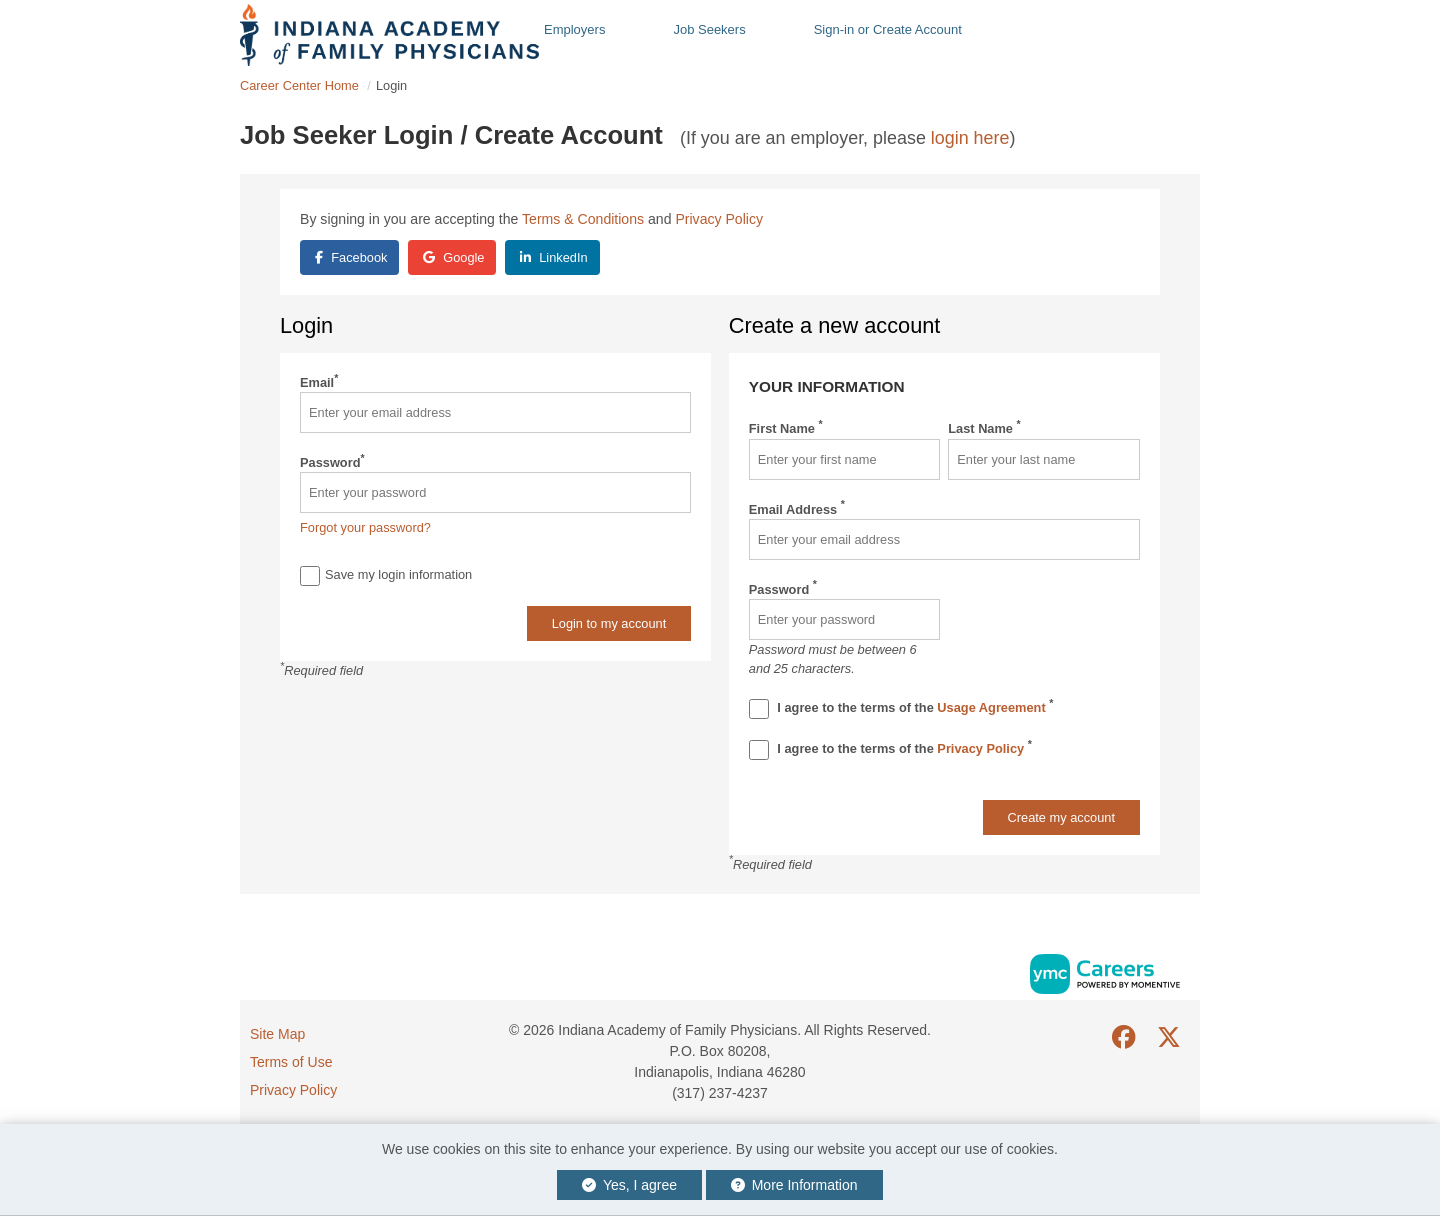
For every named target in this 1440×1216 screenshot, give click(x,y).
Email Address (797, 508)
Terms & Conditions (583, 219)
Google (454, 257)
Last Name (984, 427)
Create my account (1061, 817)
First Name (786, 427)
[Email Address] (944, 539)
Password (332, 461)
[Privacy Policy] (759, 750)
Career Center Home (299, 85)
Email (319, 381)
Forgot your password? (365, 527)
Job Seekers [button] (709, 29)
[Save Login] (310, 576)
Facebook (351, 257)
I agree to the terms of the (901, 708)
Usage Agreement (993, 707)
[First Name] (845, 459)
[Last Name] (1044, 459)
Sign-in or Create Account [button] (888, 29)
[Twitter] (1170, 1037)
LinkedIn (554, 257)
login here (970, 138)
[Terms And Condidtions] (759, 709)
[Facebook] (1124, 1037)
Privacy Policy (719, 219)
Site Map (277, 1034)
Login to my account (609, 623)
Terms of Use (291, 1062)
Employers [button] (574, 29)
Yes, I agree (629, 1185)
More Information (794, 1185)
